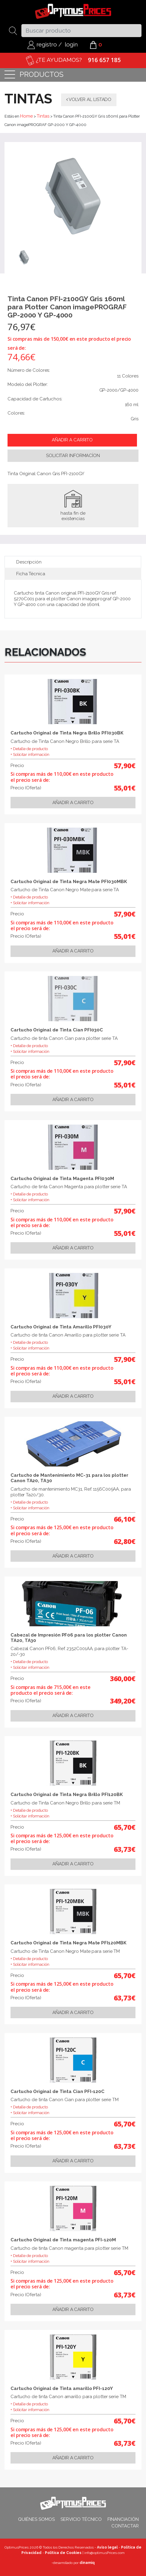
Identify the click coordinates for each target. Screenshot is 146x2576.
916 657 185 (104, 60)
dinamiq (87, 2563)
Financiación (123, 2519)
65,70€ (124, 1827)
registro (42, 44)
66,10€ (124, 1519)
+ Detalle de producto (29, 749)
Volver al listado (88, 99)
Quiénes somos (36, 2519)
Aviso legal (107, 2547)
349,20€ (122, 1701)
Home (26, 116)
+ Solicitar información (30, 754)
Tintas (43, 116)
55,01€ (124, 788)
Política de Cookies (63, 2553)
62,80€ (124, 1541)
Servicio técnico (81, 2519)
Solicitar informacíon (73, 455)
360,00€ (122, 1678)
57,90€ (124, 765)
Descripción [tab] (29, 562)
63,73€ (124, 1849)
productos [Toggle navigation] (34, 74)
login (71, 44)
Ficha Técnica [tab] (30, 573)
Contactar (125, 2526)
